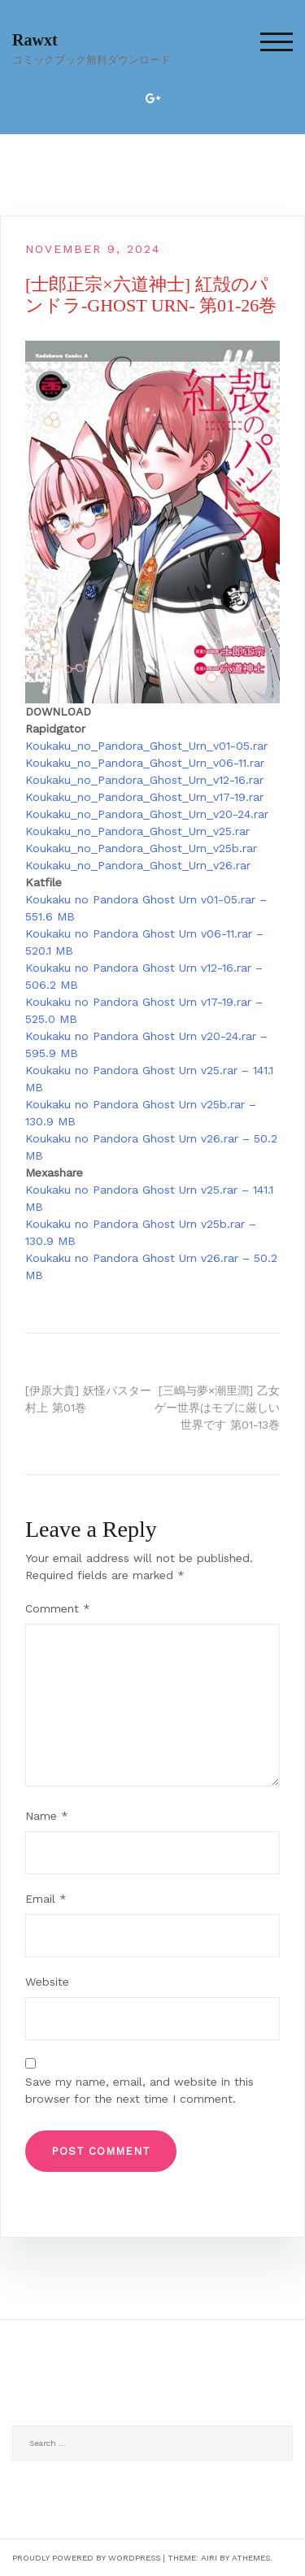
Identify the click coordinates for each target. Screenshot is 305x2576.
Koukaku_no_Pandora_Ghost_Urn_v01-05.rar (146, 745)
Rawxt (35, 40)
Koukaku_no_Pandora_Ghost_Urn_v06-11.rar (144, 762)
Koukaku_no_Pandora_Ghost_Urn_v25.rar (137, 831)
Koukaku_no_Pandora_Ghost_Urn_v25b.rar (141, 848)
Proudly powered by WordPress (86, 2557)
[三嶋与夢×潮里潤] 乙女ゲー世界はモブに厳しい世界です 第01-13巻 (217, 1407)
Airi (209, 2557)
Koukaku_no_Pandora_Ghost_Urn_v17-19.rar (144, 796)
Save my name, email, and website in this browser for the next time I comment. (139, 2090)
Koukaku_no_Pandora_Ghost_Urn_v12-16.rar (144, 779)
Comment (57, 1608)
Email (46, 1898)
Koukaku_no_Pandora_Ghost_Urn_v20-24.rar (146, 813)
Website (47, 1981)
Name (46, 1815)
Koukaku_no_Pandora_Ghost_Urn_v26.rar (138, 865)
